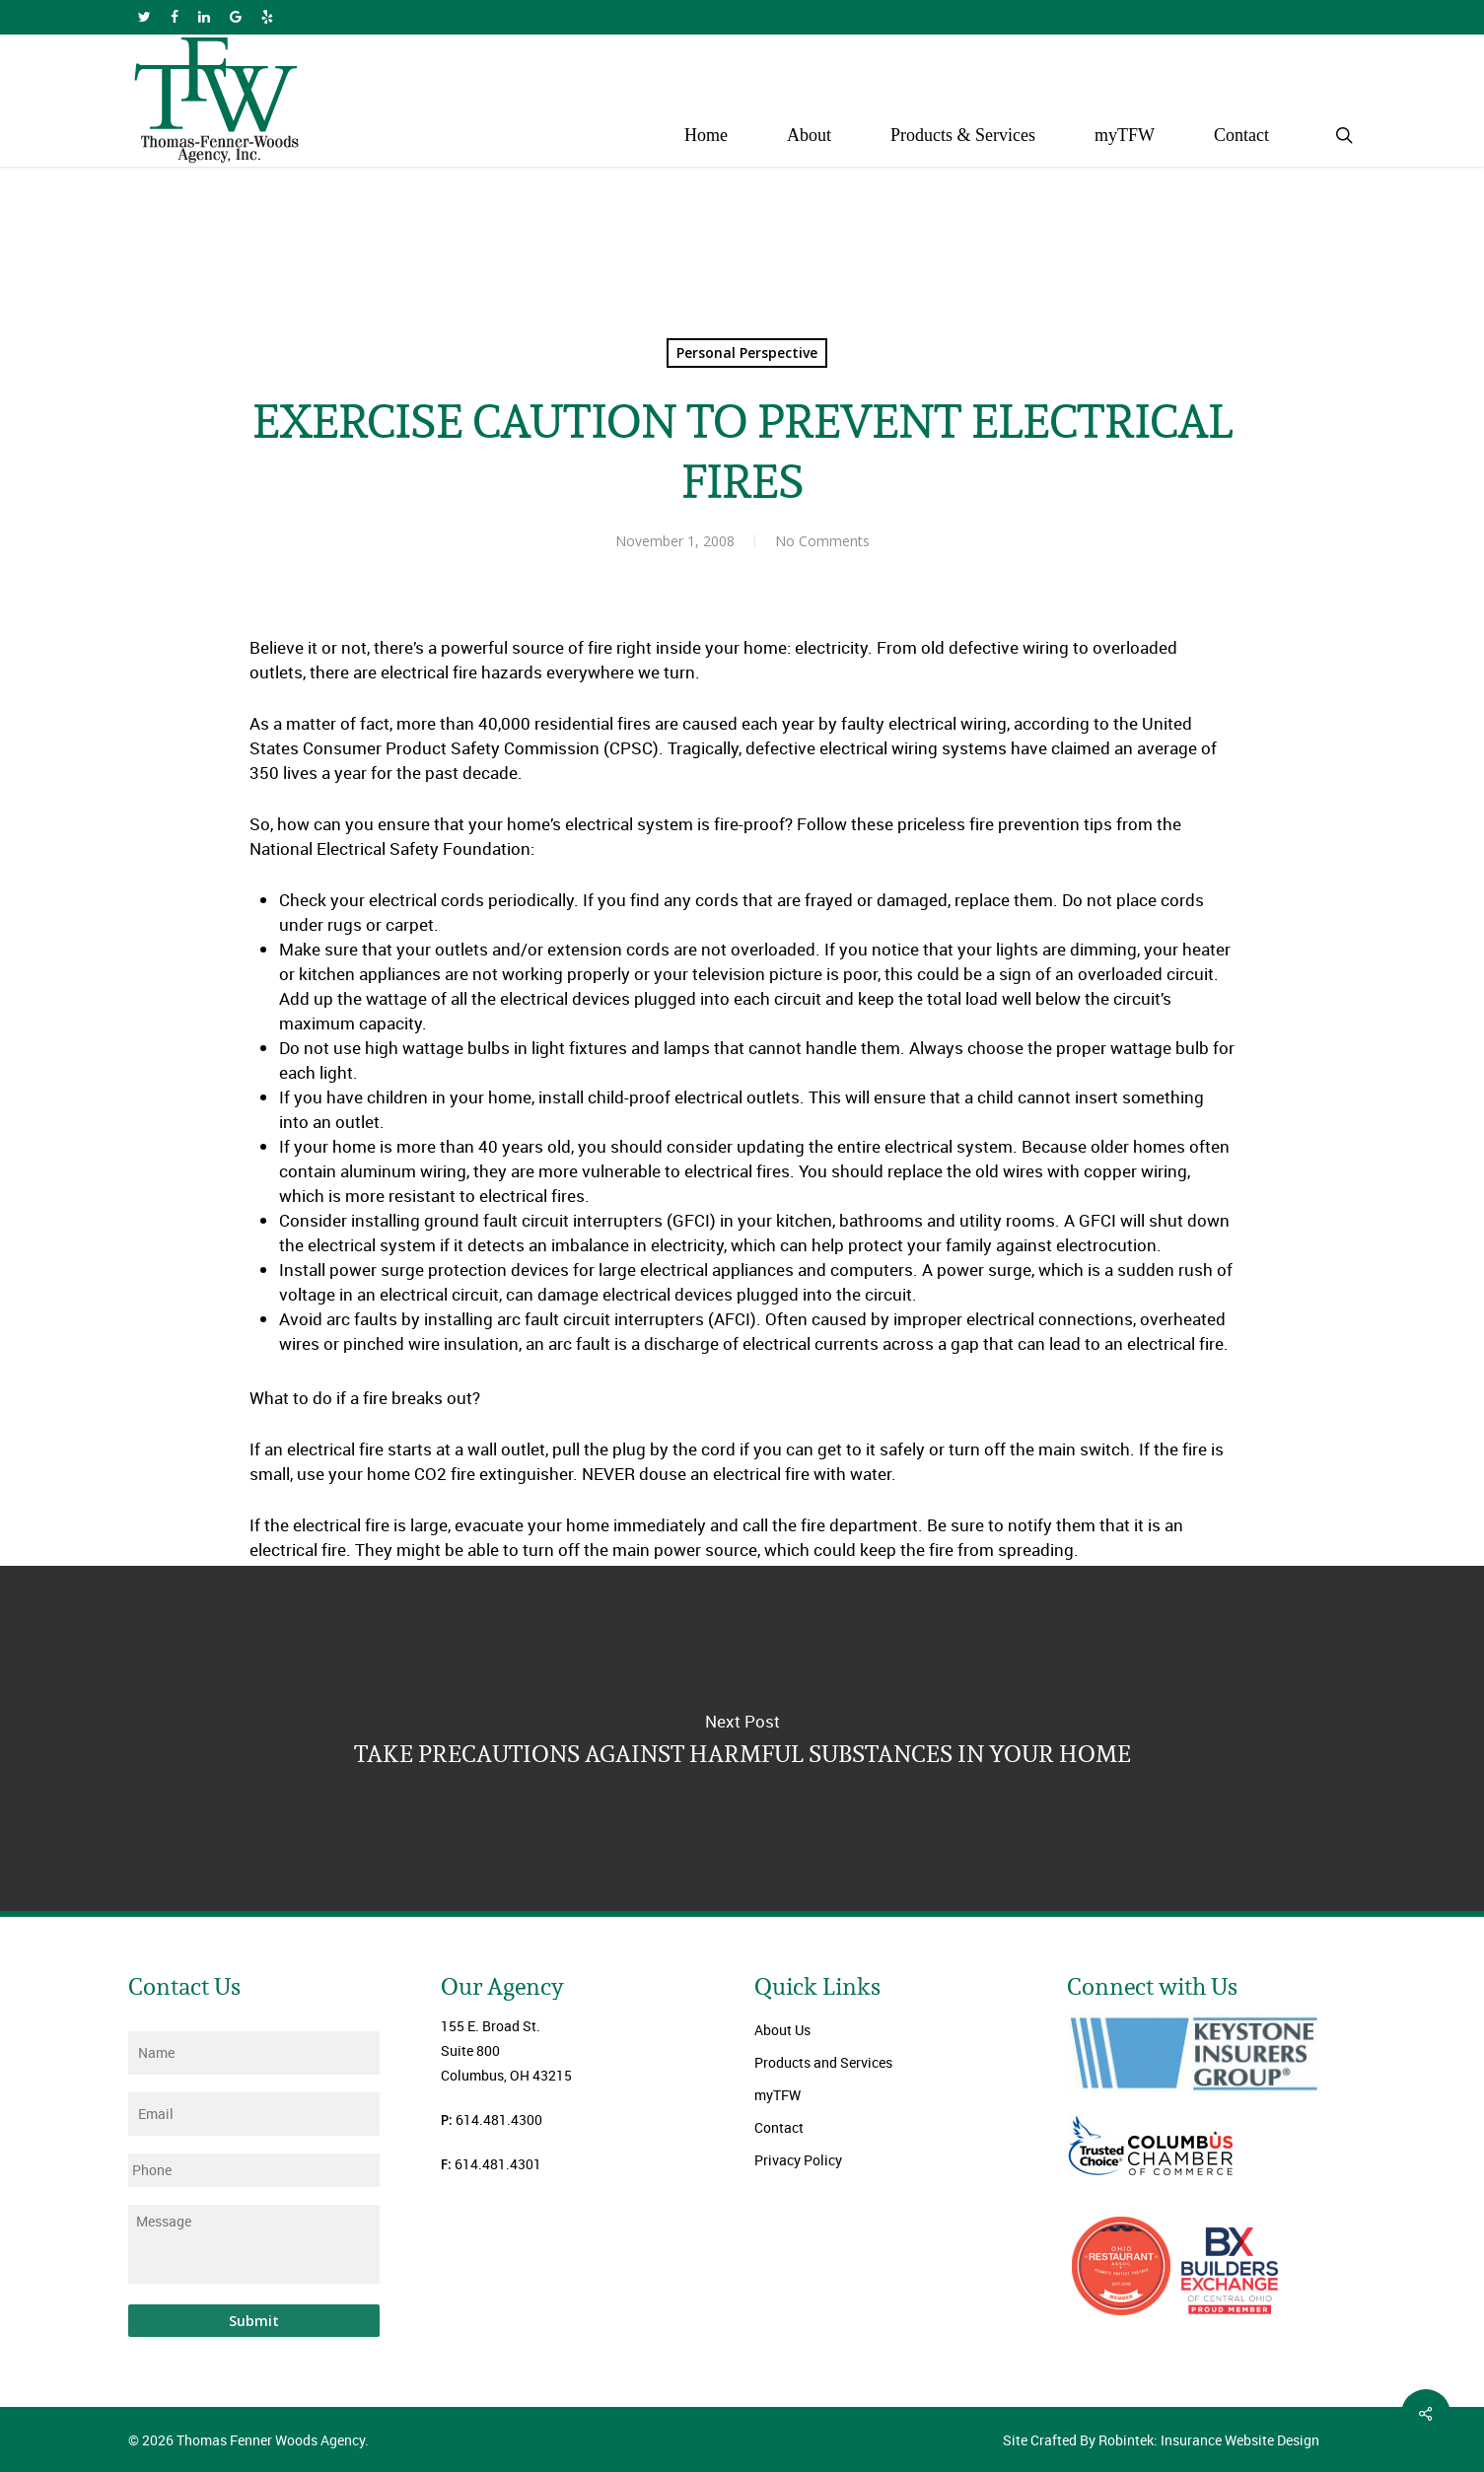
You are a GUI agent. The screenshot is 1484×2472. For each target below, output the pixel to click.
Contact (779, 2127)
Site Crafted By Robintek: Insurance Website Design (1161, 2440)
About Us (782, 2029)
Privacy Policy (798, 2160)
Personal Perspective (746, 352)
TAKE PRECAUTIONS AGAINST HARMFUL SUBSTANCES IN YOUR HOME (742, 1738)
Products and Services (823, 2062)
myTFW (777, 2094)
